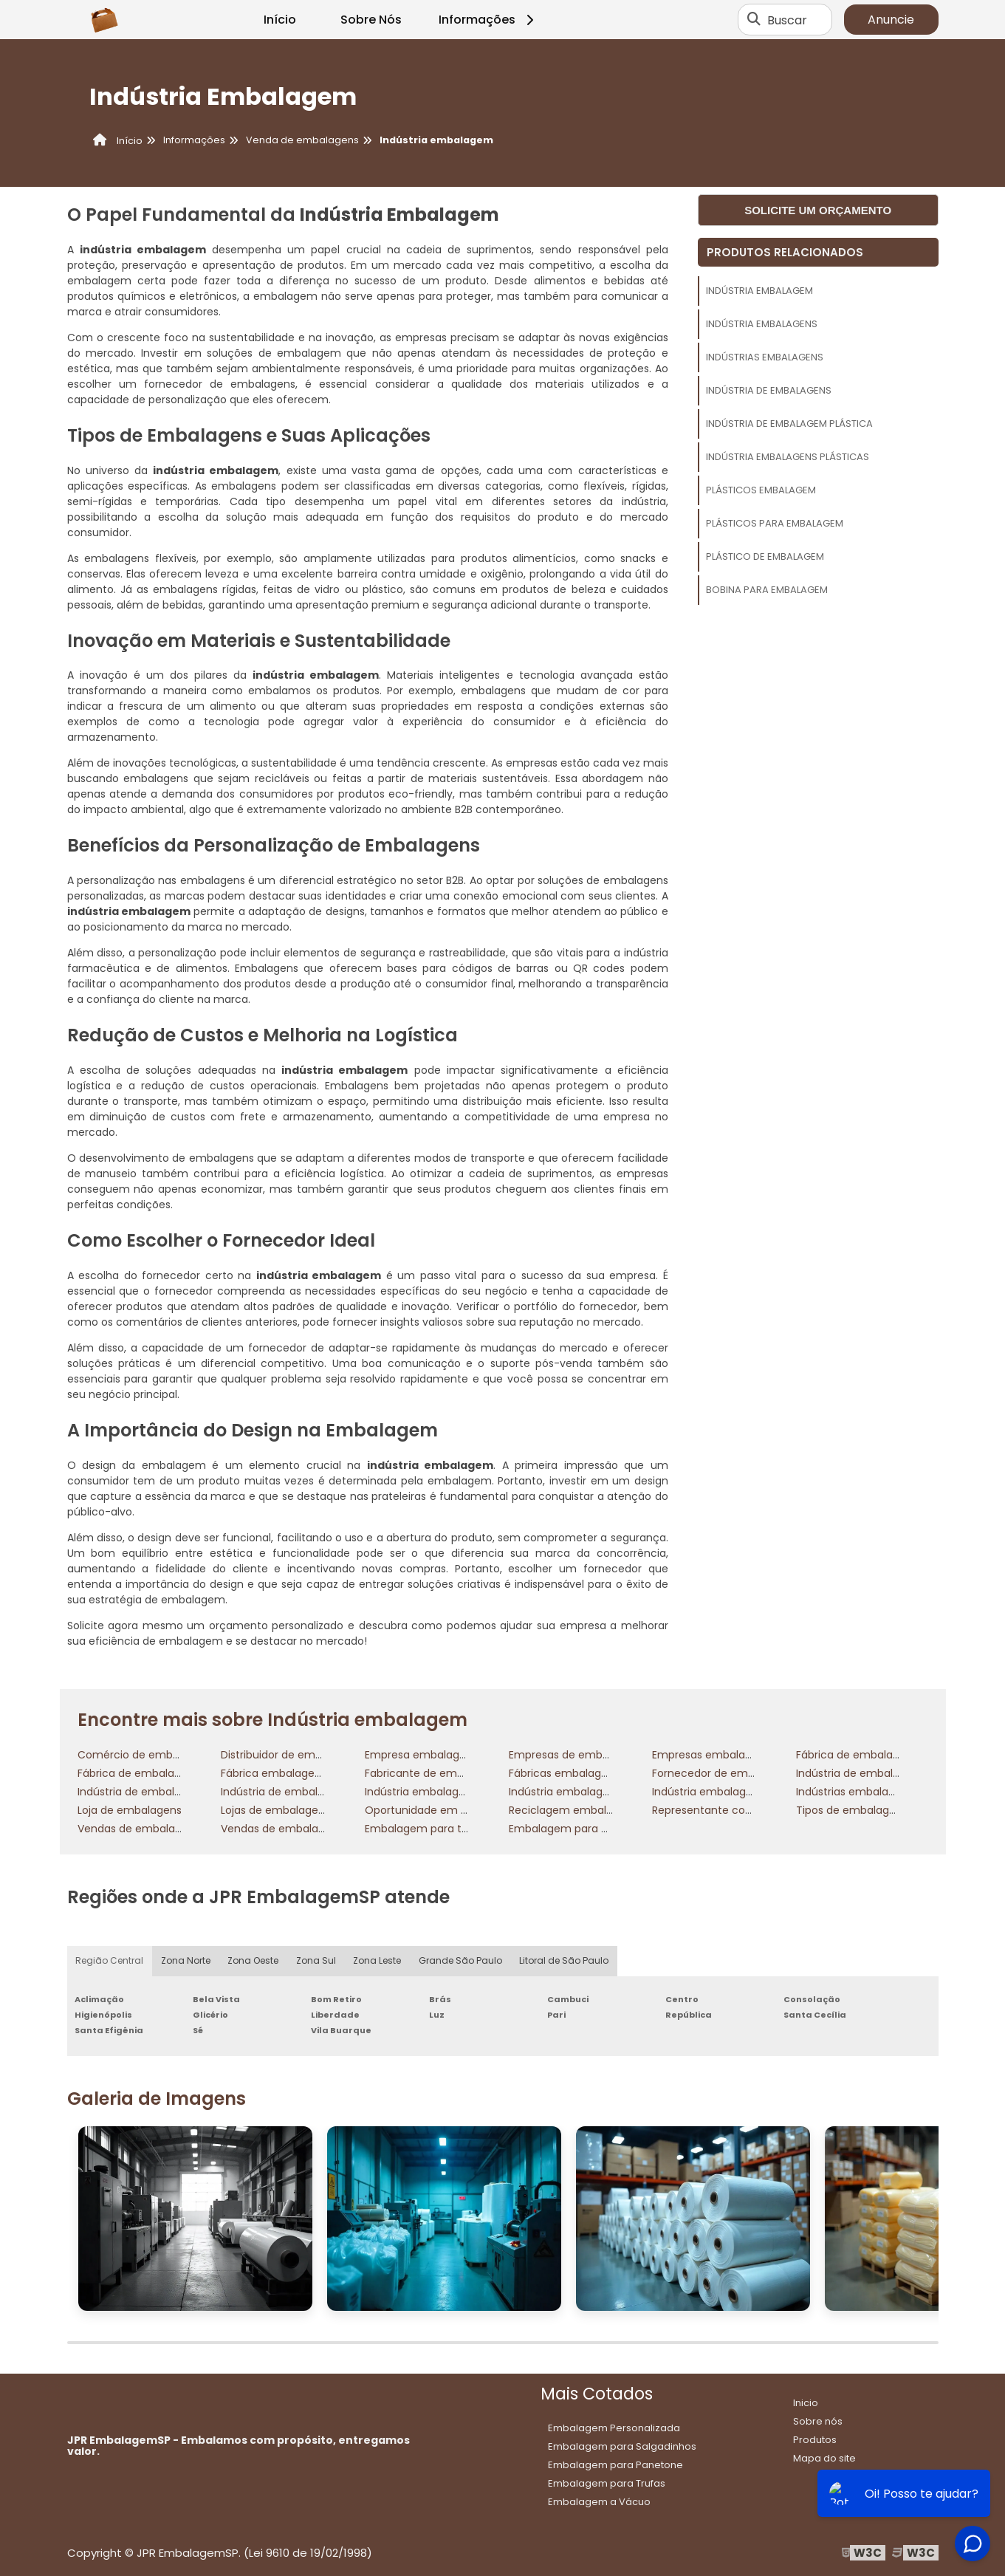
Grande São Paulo (461, 1961)
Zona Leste (378, 1961)
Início (280, 19)
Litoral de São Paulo (565, 1961)
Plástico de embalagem (765, 556)
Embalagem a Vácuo (599, 2502)
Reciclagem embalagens (573, 1810)
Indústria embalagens (761, 324)
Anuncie (891, 19)
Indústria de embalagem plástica (789, 424)
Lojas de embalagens (275, 1810)
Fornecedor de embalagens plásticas (748, 1773)
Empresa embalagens (421, 1754)
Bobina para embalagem (767, 590)
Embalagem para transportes (441, 1828)
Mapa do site (824, 2458)
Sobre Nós (371, 19)
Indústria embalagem (759, 291)
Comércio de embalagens (145, 1754)
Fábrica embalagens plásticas (298, 1773)
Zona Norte (186, 1961)
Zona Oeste (253, 1961)
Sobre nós (818, 2421)
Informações (488, 19)
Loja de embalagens (130, 1810)
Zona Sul (317, 1961)
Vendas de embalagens (139, 1828)
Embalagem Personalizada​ (614, 2428)
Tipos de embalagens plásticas (876, 1810)
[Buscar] (754, 20)
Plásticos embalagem (761, 490)
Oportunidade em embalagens (445, 1810)
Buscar (787, 19)
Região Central (110, 1961)
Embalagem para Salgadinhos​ (622, 2446)
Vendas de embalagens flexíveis (304, 1828)
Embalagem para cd (561, 1828)
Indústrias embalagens (764, 357)
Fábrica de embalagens (138, 1773)
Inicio (805, 2403)
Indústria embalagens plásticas (787, 457)
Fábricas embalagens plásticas (588, 1773)
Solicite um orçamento (817, 210)
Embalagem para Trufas (606, 2483)
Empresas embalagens (711, 1754)
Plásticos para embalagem (774, 523)
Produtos (815, 2440)
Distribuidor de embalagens (292, 1754)
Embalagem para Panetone (615, 2465)
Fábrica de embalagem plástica (878, 1754)
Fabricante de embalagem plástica (456, 1773)
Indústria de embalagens (768, 390)
